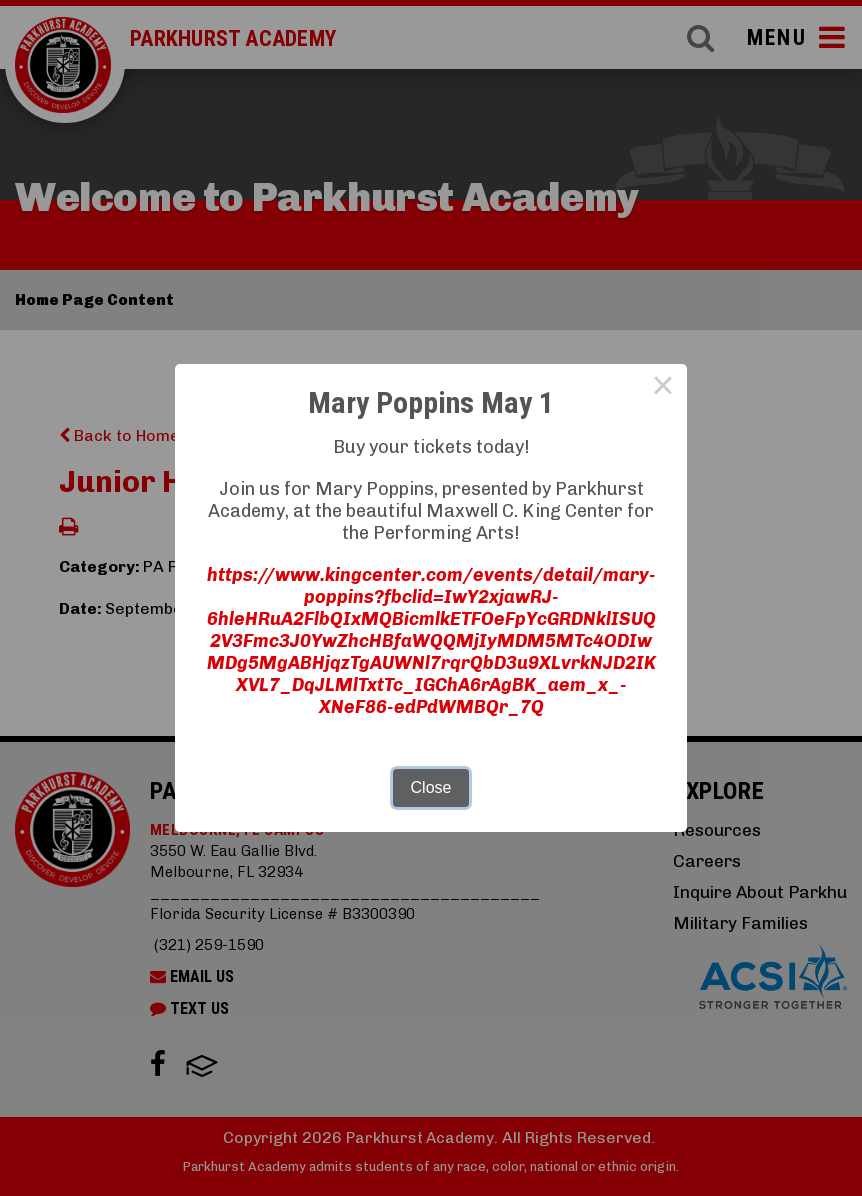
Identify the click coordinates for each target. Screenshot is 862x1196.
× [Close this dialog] (663, 388)
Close (431, 787)
